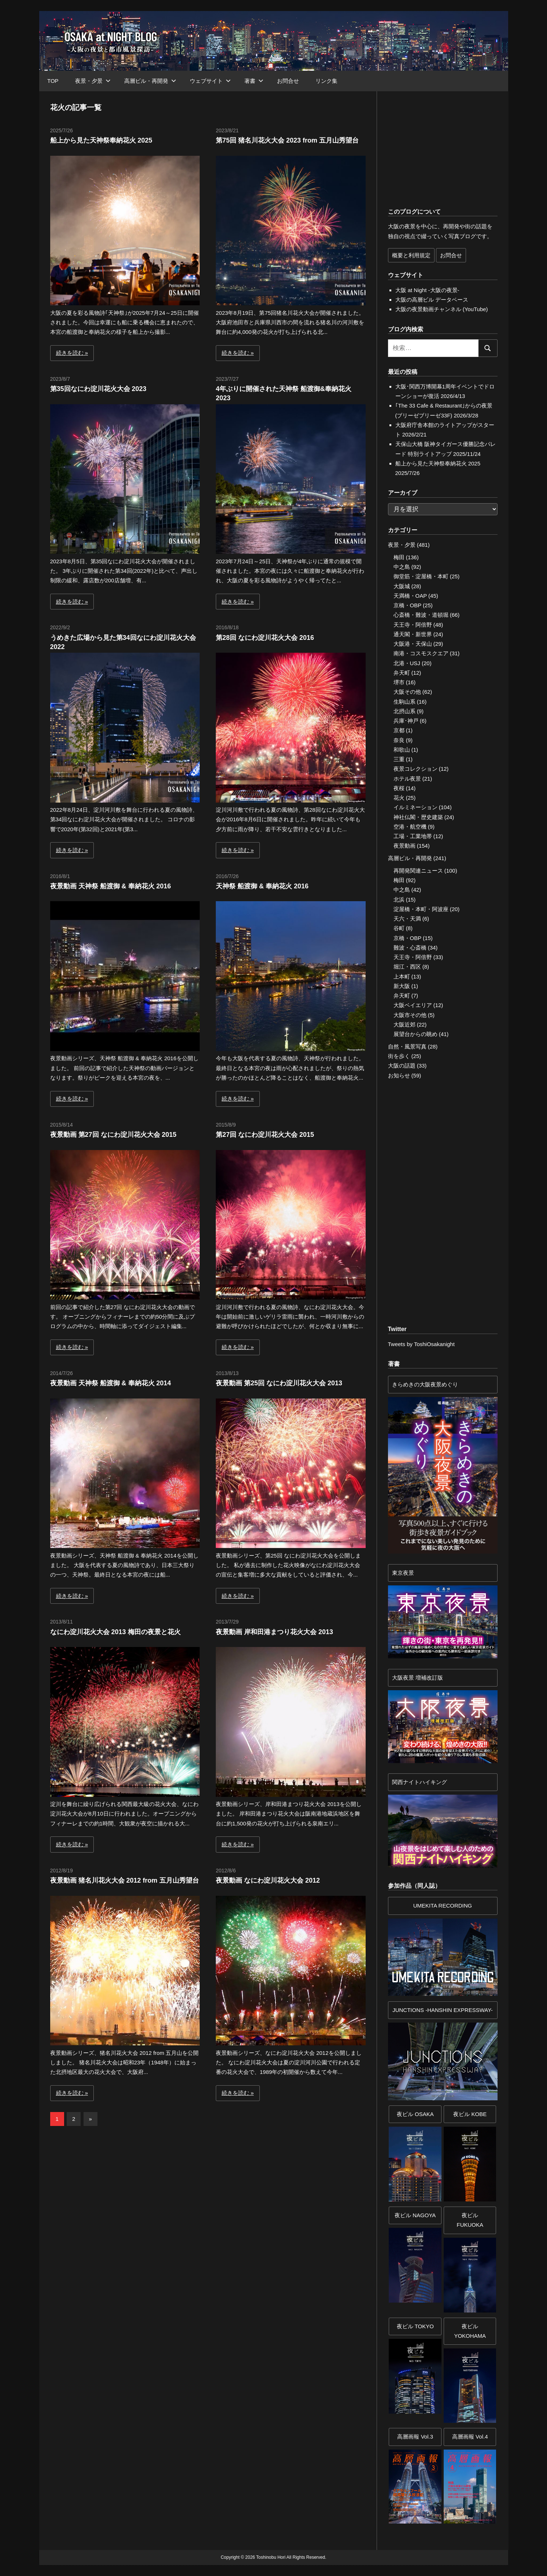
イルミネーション (415, 807)
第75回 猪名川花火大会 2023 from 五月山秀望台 (287, 140)
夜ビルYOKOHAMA (470, 2331)
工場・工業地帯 (412, 836)
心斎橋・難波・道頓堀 (420, 615)
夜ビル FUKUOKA (470, 2220)
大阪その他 (407, 692)
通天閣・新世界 (412, 634)
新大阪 (401, 986)
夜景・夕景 (93, 81)
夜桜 (398, 788)
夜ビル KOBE (470, 2114)
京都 (398, 730)
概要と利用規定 (411, 255)
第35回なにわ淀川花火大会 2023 (98, 389)
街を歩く (399, 1056)
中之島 (401, 567)
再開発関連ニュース (418, 870)
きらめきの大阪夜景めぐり (425, 1384)
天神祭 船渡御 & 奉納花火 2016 (262, 886)
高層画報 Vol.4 (470, 2436)
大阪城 (401, 586)
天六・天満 (407, 918)
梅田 (398, 557)
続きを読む (70, 353)
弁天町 (401, 673)
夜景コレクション (415, 769)
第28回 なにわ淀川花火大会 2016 (265, 637)
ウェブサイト (210, 81)
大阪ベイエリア (412, 1005)
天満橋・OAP (410, 596)
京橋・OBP (407, 605)
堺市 (398, 682)
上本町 (401, 976)
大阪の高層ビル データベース (431, 299)
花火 (398, 798)
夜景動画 (404, 846)
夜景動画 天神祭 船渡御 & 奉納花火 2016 (110, 886)
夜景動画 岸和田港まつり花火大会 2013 (274, 1632)
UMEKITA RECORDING (442, 1905)
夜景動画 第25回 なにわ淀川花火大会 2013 (279, 1383)
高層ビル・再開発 (150, 81)
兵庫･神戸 (405, 721)
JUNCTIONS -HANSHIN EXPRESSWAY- (442, 2010)
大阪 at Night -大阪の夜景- (427, 290)
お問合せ (288, 81)
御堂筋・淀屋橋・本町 (420, 576)
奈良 (398, 740)
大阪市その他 (409, 1015)
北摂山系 (404, 711)
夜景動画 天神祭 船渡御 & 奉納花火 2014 (110, 1383)
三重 (398, 759)
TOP (53, 81)
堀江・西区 (407, 966)
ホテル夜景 (407, 778)
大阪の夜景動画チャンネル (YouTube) (441, 309)
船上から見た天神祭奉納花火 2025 (101, 140)
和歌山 (401, 750)
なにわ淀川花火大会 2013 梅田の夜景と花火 (115, 1632)
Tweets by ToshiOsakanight (421, 1344)
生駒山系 (404, 702)
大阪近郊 (404, 1024)
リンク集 (326, 81)
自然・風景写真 (407, 1046)
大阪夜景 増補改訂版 (417, 1677)
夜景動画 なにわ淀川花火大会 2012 (268, 1880)
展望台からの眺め (415, 1034)
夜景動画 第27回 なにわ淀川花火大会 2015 (113, 1134)
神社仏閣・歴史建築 (418, 817)
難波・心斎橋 (409, 947)
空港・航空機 (409, 826)
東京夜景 (403, 1573)
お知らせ (399, 1075)
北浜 (398, 899)
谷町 (398, 928)
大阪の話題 (401, 1065)
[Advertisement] (131, 2197)
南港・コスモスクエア (420, 653)
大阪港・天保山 (412, 644)
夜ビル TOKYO (415, 2326)
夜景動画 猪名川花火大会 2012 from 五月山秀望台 (124, 1880)
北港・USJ (406, 663)
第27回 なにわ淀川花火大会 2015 (265, 1134)
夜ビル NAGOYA (415, 2215)
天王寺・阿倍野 (412, 625)
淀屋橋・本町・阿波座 (420, 909)
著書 (253, 81)
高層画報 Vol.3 (415, 2436)
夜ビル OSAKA (415, 2114)
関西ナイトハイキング (419, 1782)
